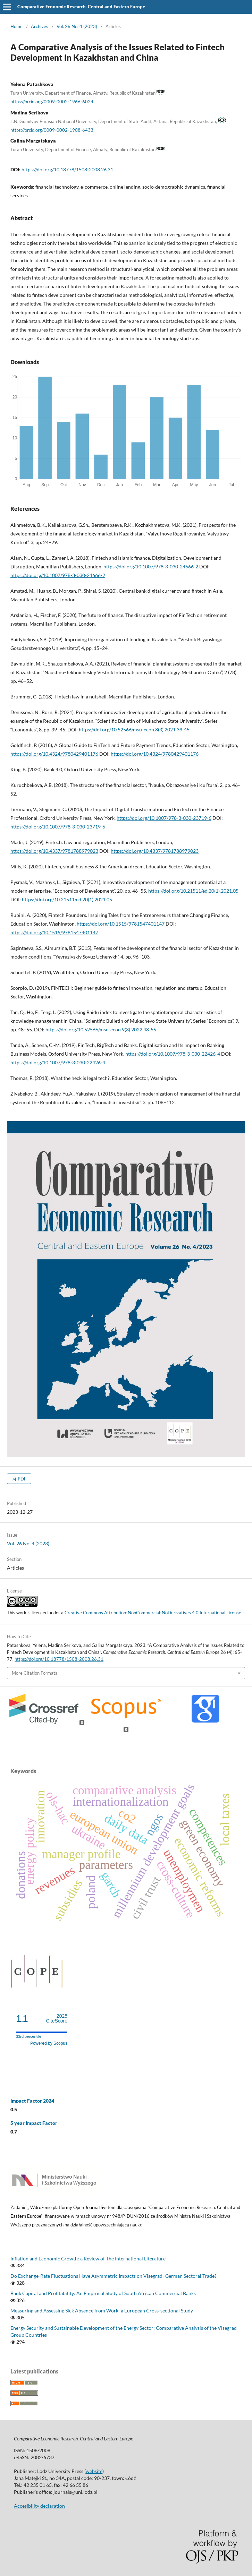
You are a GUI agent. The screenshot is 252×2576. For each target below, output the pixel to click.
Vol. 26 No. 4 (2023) (77, 26)
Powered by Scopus (48, 2043)
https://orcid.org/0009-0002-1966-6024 (51, 101)
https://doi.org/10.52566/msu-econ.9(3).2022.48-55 (100, 1029)
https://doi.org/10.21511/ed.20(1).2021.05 (193, 891)
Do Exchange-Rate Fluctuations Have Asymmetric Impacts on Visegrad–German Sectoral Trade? (113, 2276)
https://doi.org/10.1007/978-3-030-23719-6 (164, 818)
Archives (39, 26)
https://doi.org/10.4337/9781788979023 (54, 851)
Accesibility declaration (39, 2506)
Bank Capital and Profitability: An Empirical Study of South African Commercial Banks (103, 2293)
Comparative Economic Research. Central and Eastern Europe (81, 6)
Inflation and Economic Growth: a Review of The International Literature (88, 2258)
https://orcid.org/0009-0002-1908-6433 (51, 129)
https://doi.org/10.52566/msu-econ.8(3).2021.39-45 (134, 729)
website (94, 2471)
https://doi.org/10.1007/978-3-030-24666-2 (150, 566)
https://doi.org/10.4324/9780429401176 (54, 754)
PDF (21, 1479)
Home (16, 26)
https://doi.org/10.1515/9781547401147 (121, 924)
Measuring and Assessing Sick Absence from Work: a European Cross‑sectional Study (101, 2310)
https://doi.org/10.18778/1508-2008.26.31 (67, 169)
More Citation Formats (34, 1673)
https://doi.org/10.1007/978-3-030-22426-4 (172, 1054)
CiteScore (56, 2018)
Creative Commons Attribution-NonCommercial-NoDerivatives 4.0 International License (153, 1612)
